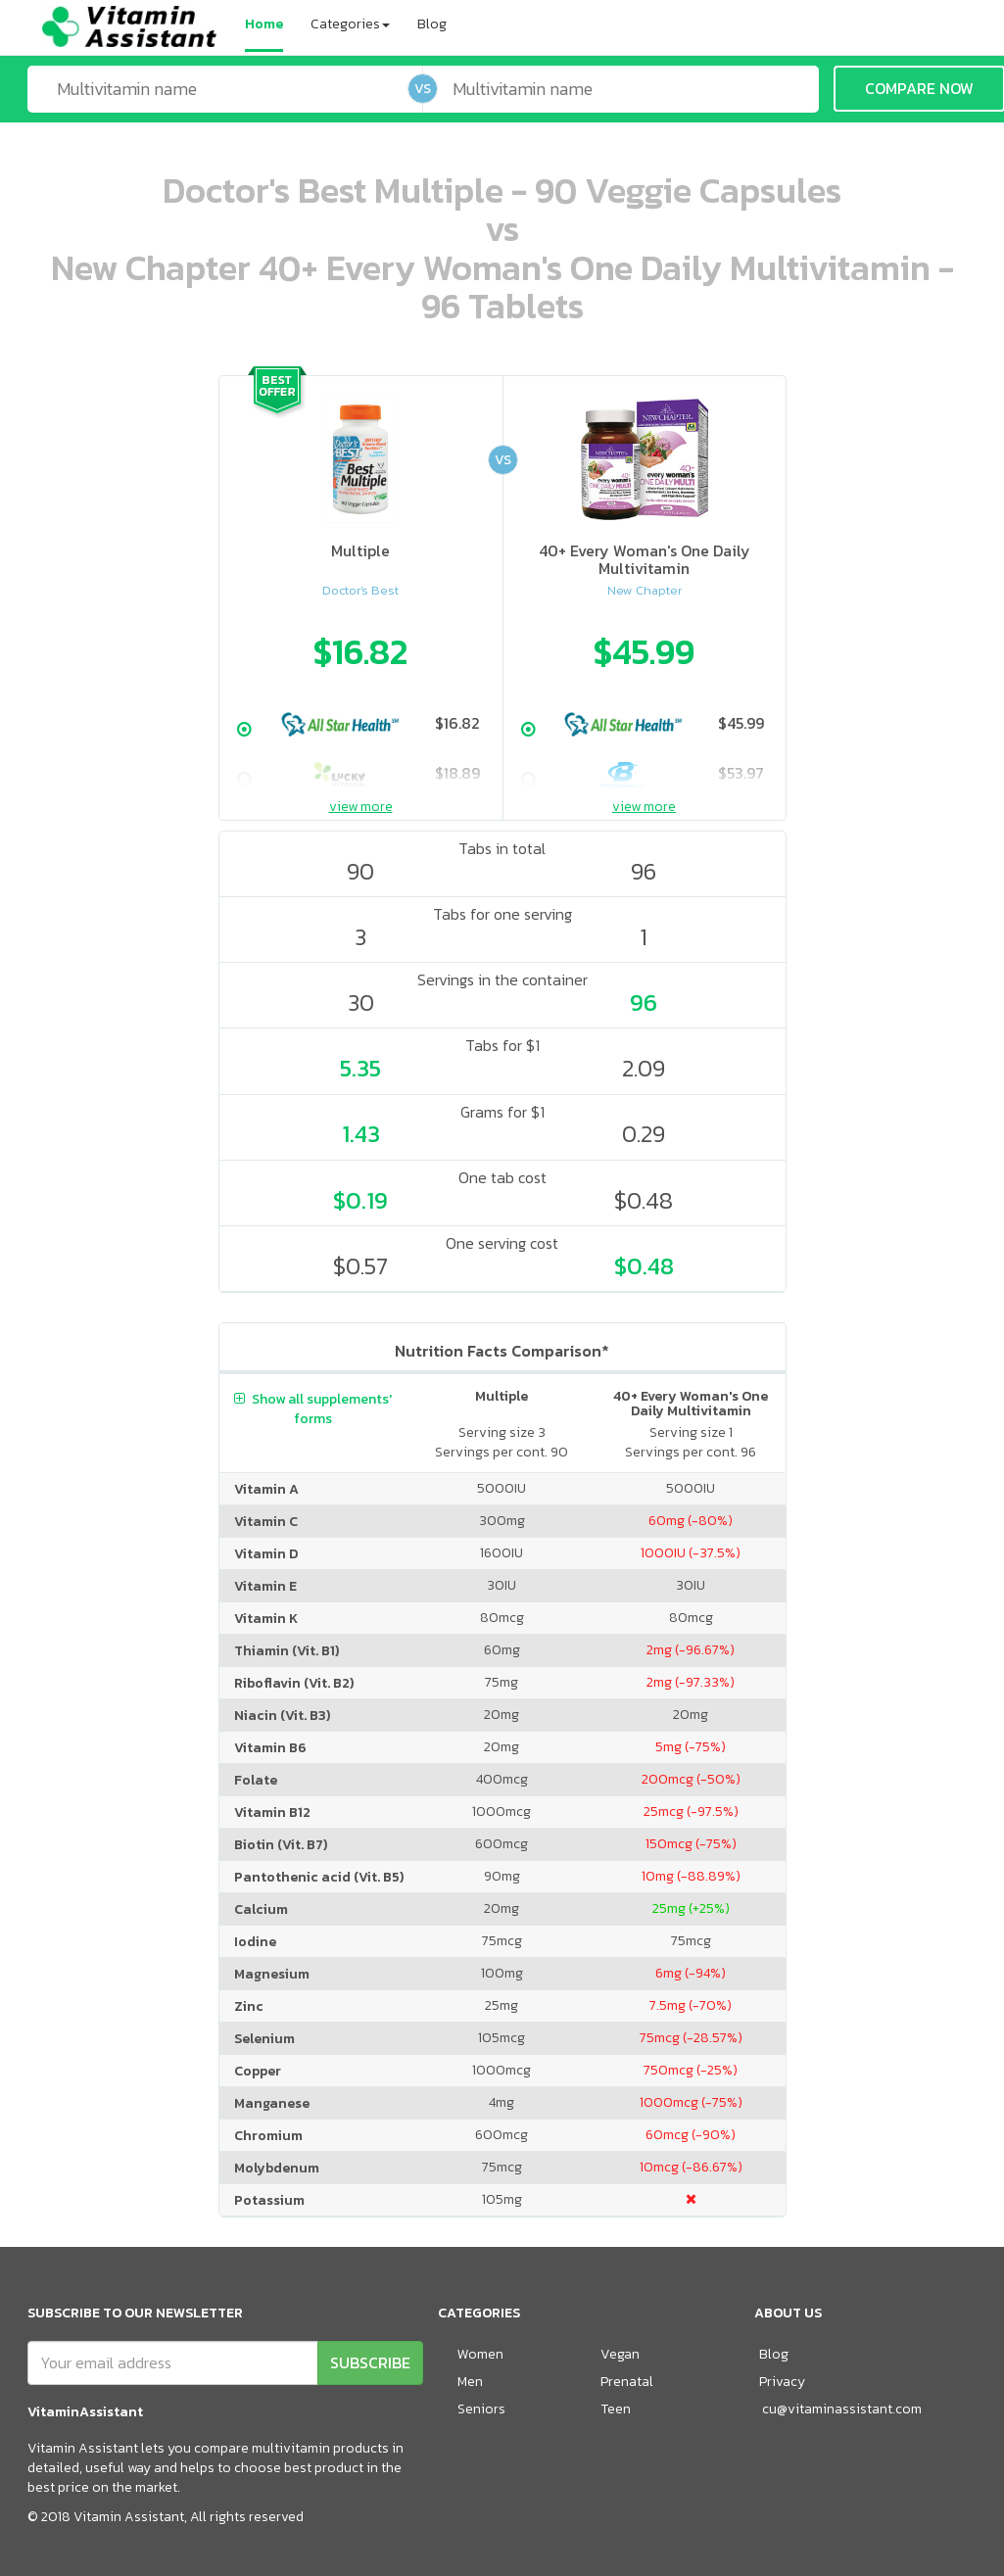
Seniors (481, 2409)
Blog (432, 24)
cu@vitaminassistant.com (842, 2409)
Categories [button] (350, 24)
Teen (615, 2409)
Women (480, 2354)
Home (264, 24)
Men (470, 2381)
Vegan (620, 2354)
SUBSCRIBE (370, 2362)
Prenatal (626, 2381)
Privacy (782, 2381)
